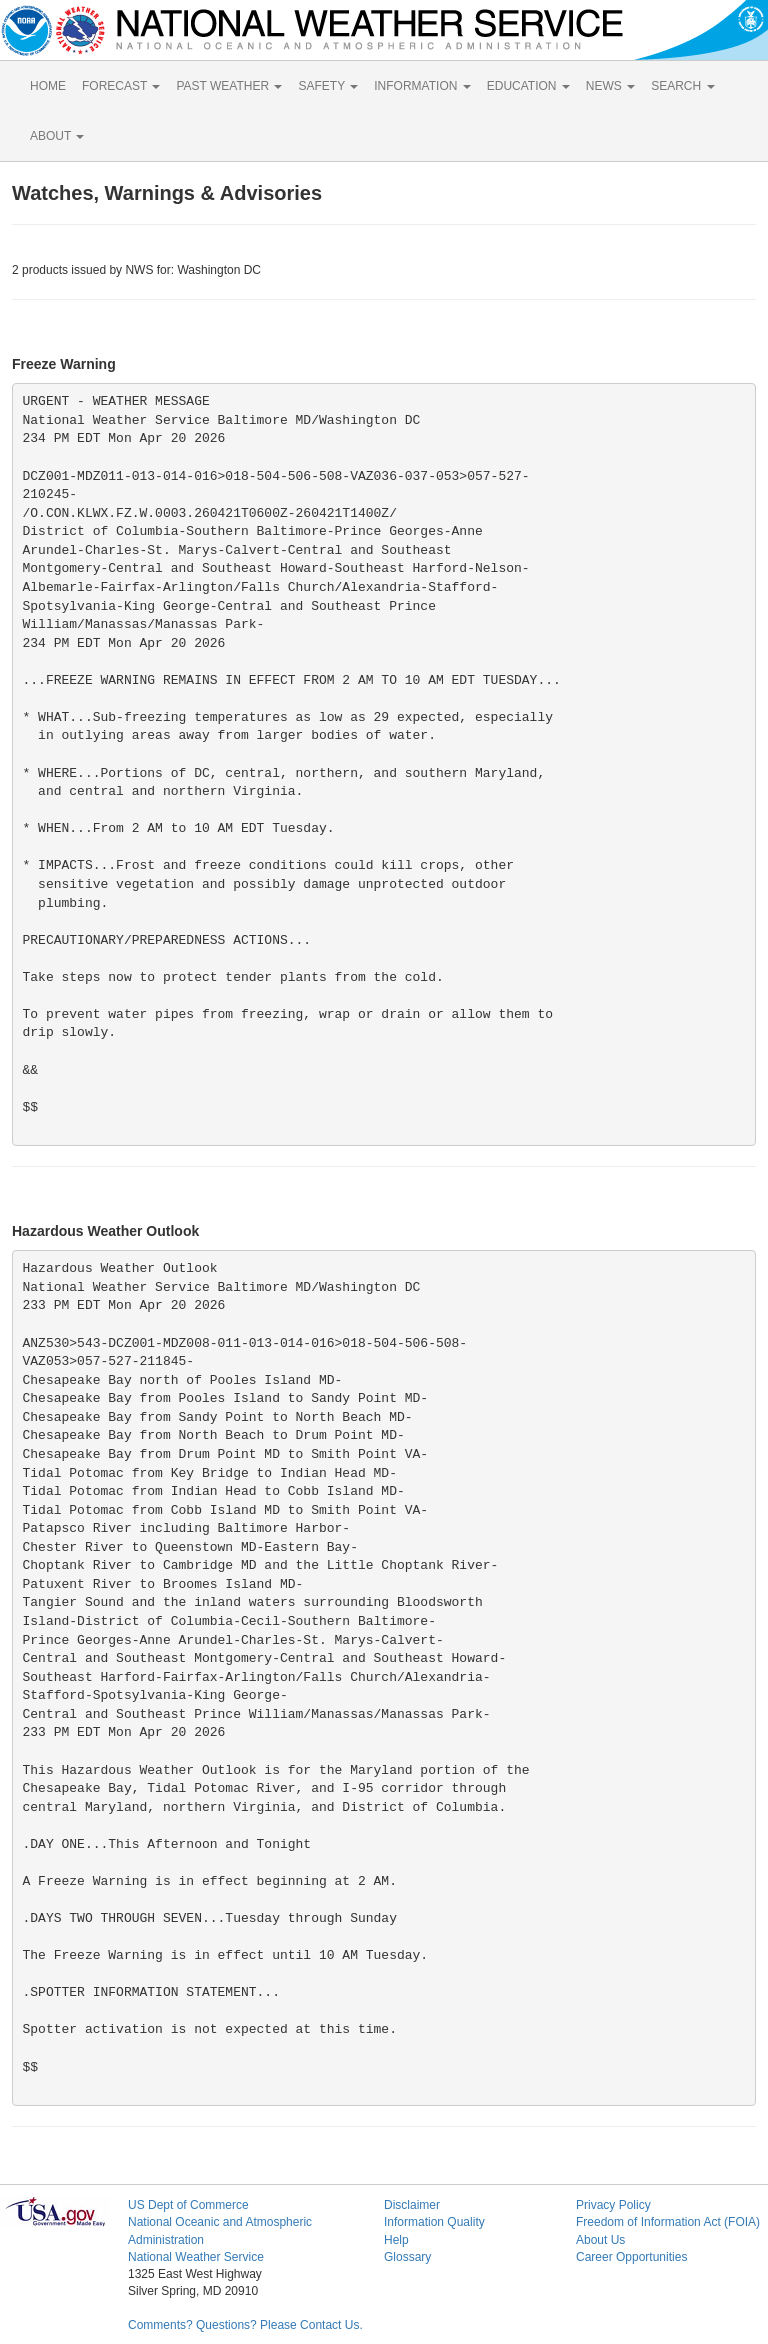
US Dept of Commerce (188, 2205)
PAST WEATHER (229, 86)
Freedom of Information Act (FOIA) (668, 2222)
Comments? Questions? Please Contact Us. (245, 2325)
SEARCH (682, 86)
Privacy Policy (613, 2205)
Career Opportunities (631, 2257)
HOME (48, 86)
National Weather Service (196, 2257)
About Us (600, 2240)
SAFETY (328, 86)
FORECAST (121, 86)
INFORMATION (422, 86)
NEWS (610, 86)
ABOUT (57, 136)
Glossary (407, 2257)
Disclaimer (412, 2205)
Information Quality (434, 2222)
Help (396, 2240)
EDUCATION (528, 86)
